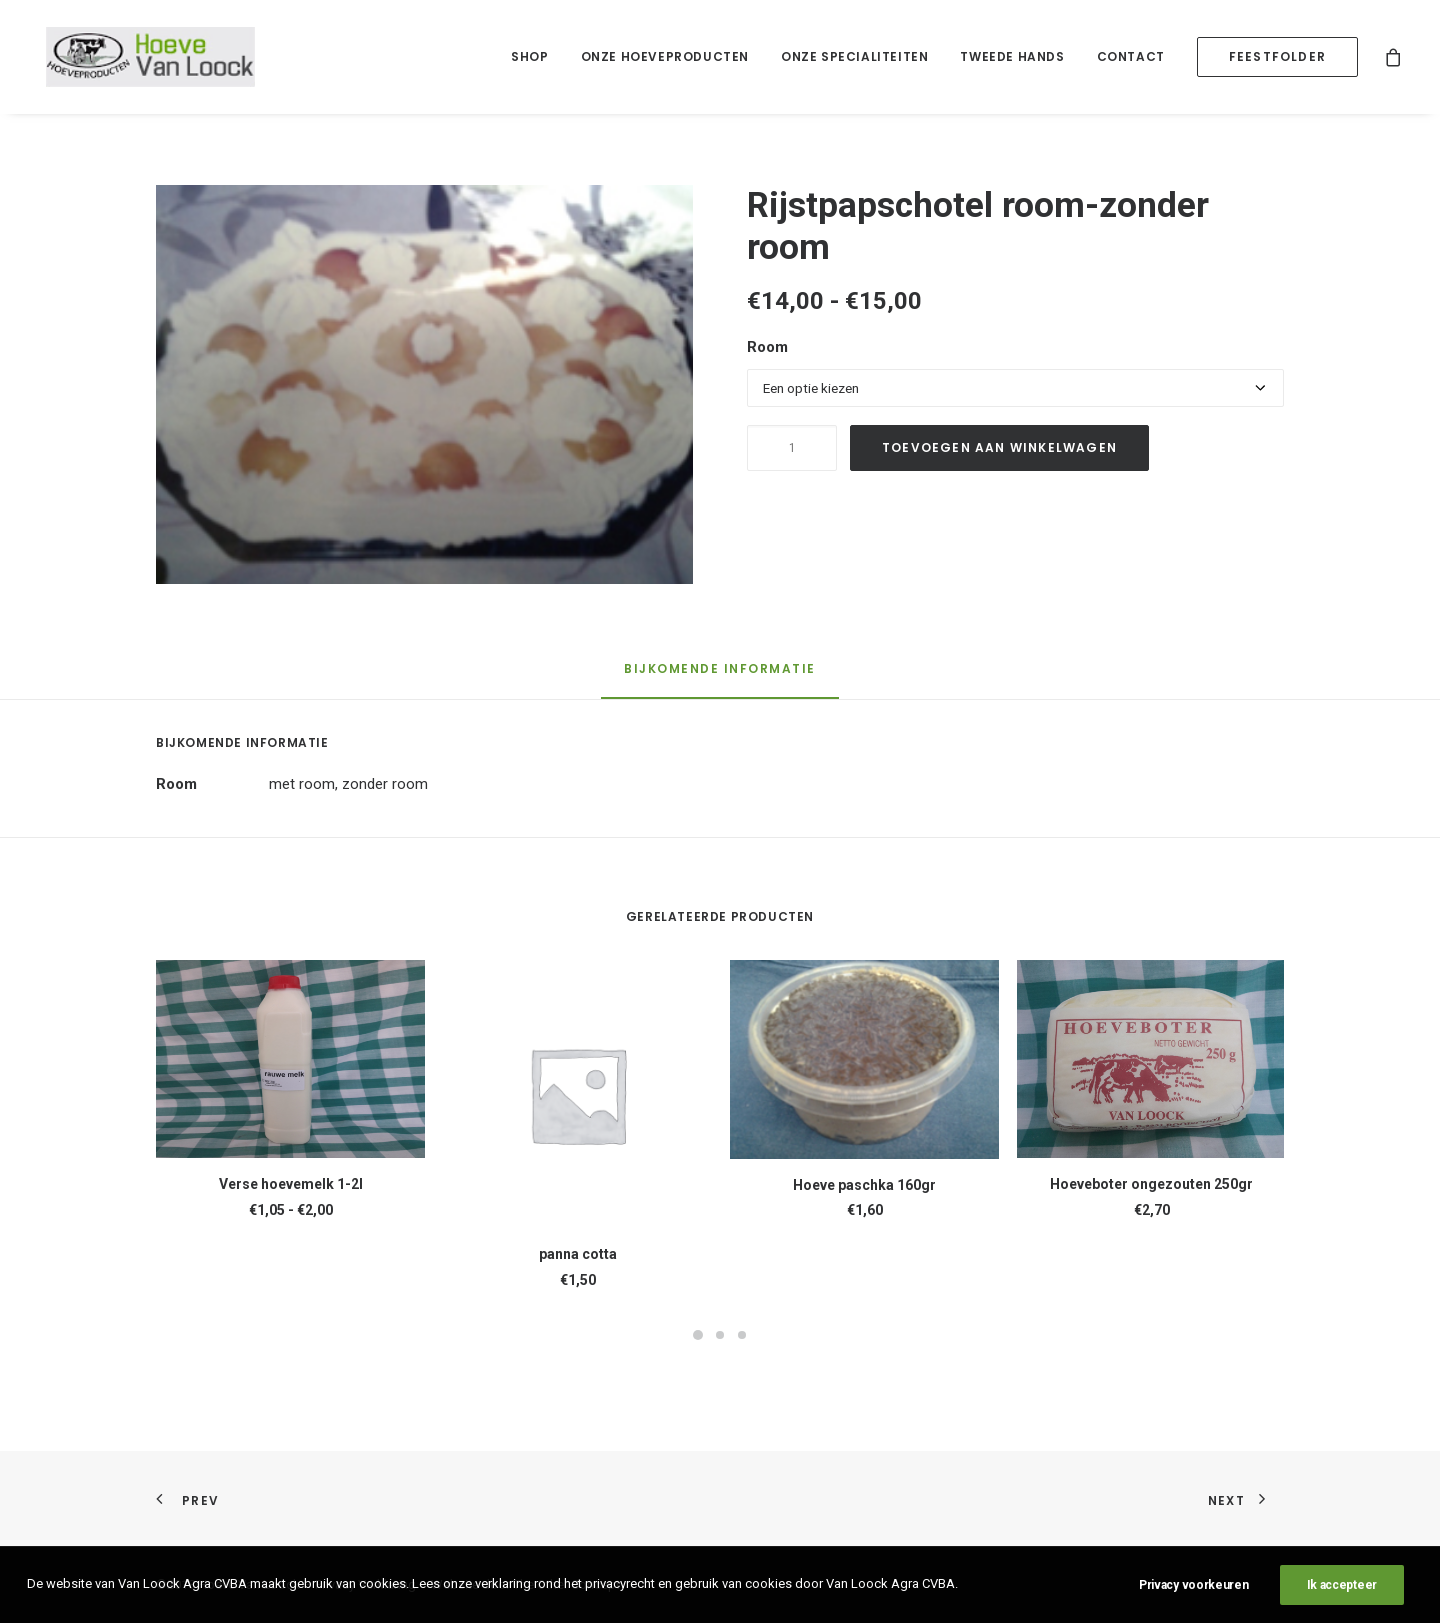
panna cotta (578, 1254)
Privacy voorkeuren (1194, 1610)
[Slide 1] (698, 1335)
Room (767, 347)
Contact (1131, 56)
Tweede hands (1012, 56)
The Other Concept (566, 1584)
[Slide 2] (720, 1335)
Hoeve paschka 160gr (864, 1185)
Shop (529, 56)
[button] (424, 384)
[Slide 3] (742, 1335)
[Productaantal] (792, 448)
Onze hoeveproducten (665, 56)
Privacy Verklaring (365, 1584)
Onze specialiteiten (854, 56)
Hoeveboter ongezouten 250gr (1151, 1184)
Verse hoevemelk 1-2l (291, 1184)
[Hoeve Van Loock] (140, 57)
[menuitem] (529, 57)
